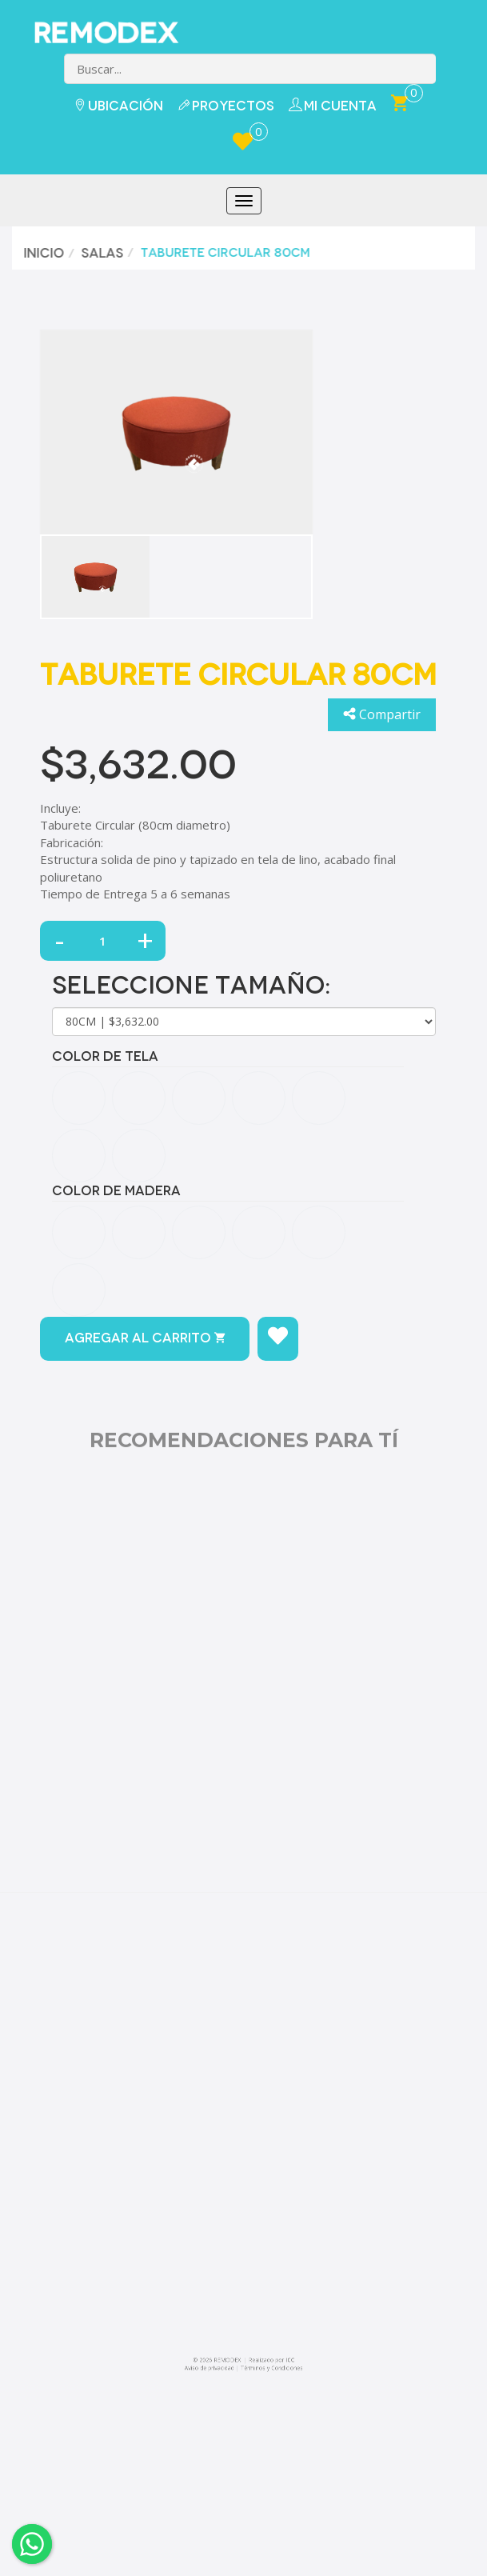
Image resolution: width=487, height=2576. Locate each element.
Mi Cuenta (333, 106)
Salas (99, 253)
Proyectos (226, 106)
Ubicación (118, 106)
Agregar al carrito (145, 1338)
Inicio (40, 253)
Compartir (382, 714)
